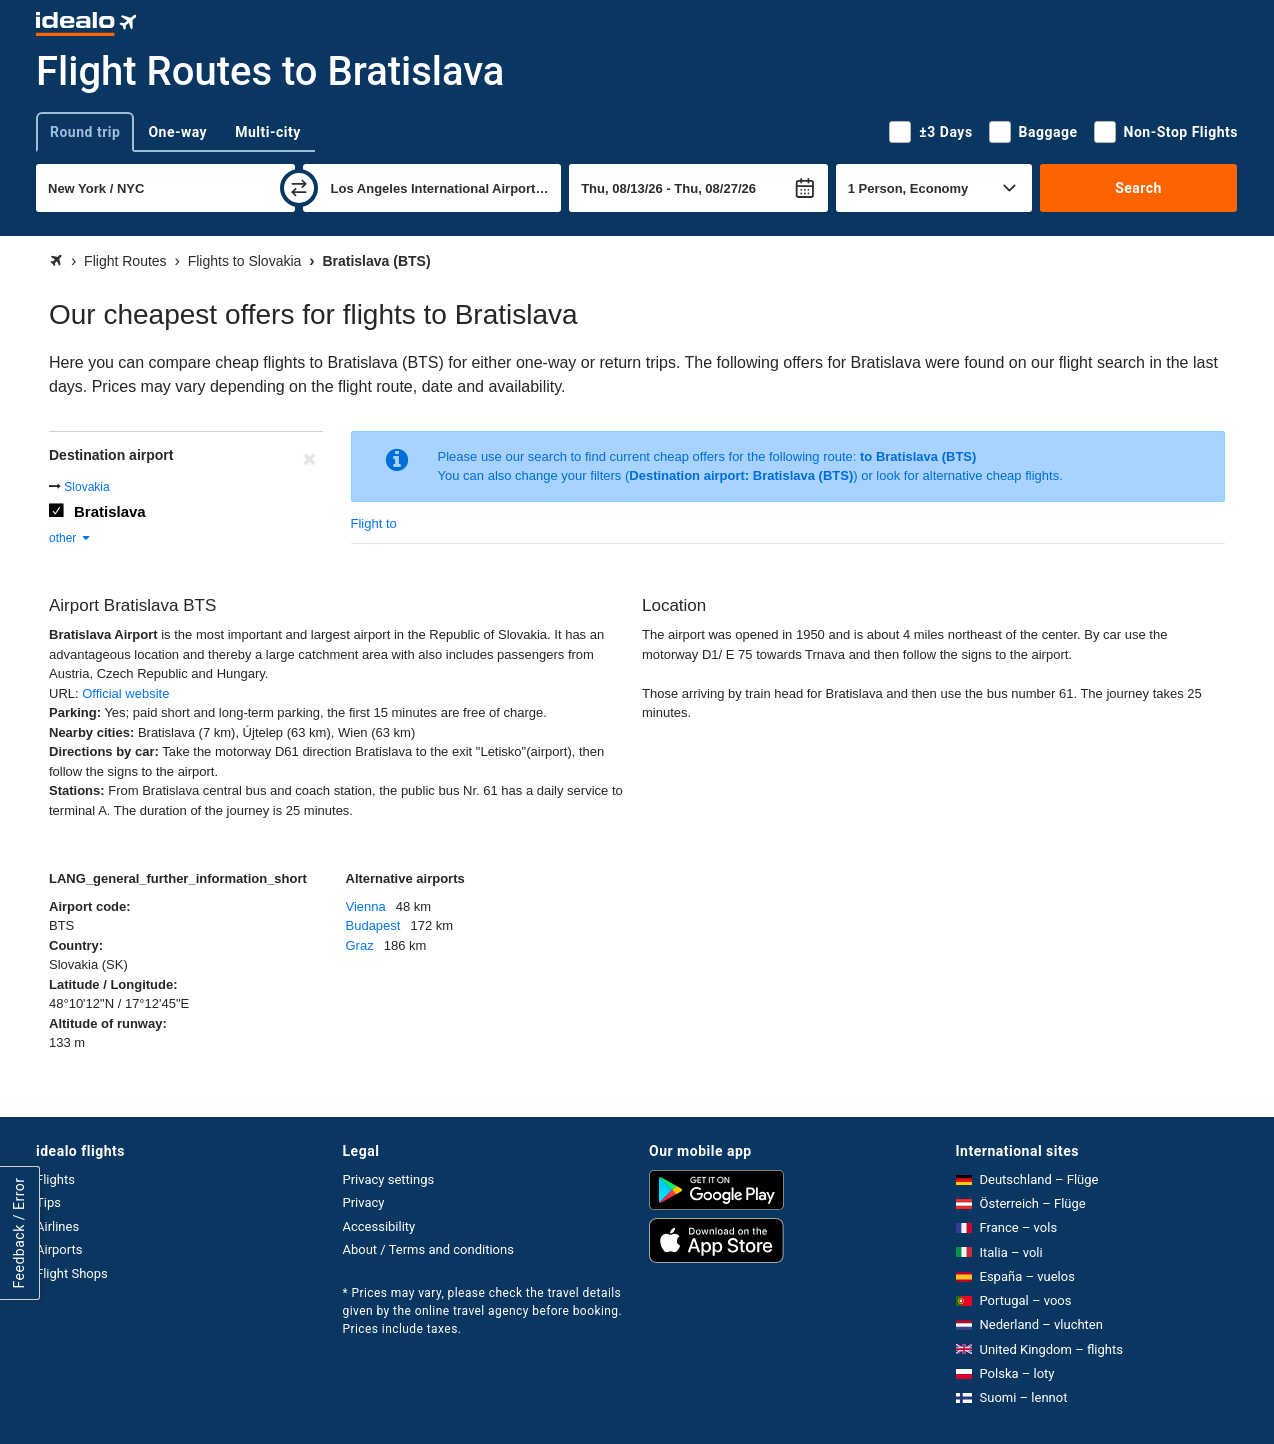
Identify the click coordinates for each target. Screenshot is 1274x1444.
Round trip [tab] (85, 132)
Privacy (364, 1202)
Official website (125, 693)
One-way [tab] (177, 132)
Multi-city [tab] (268, 132)
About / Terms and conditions (428, 1249)
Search (1138, 188)
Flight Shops (72, 1273)
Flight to (374, 523)
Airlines (57, 1226)
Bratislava (110, 511)
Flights (55, 1179)
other (70, 538)
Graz (360, 945)
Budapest (373, 925)
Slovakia (86, 487)
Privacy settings (389, 1179)
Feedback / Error (19, 1232)
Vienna (366, 906)
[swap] (299, 188)
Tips (48, 1202)
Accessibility (379, 1226)
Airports (59, 1249)
